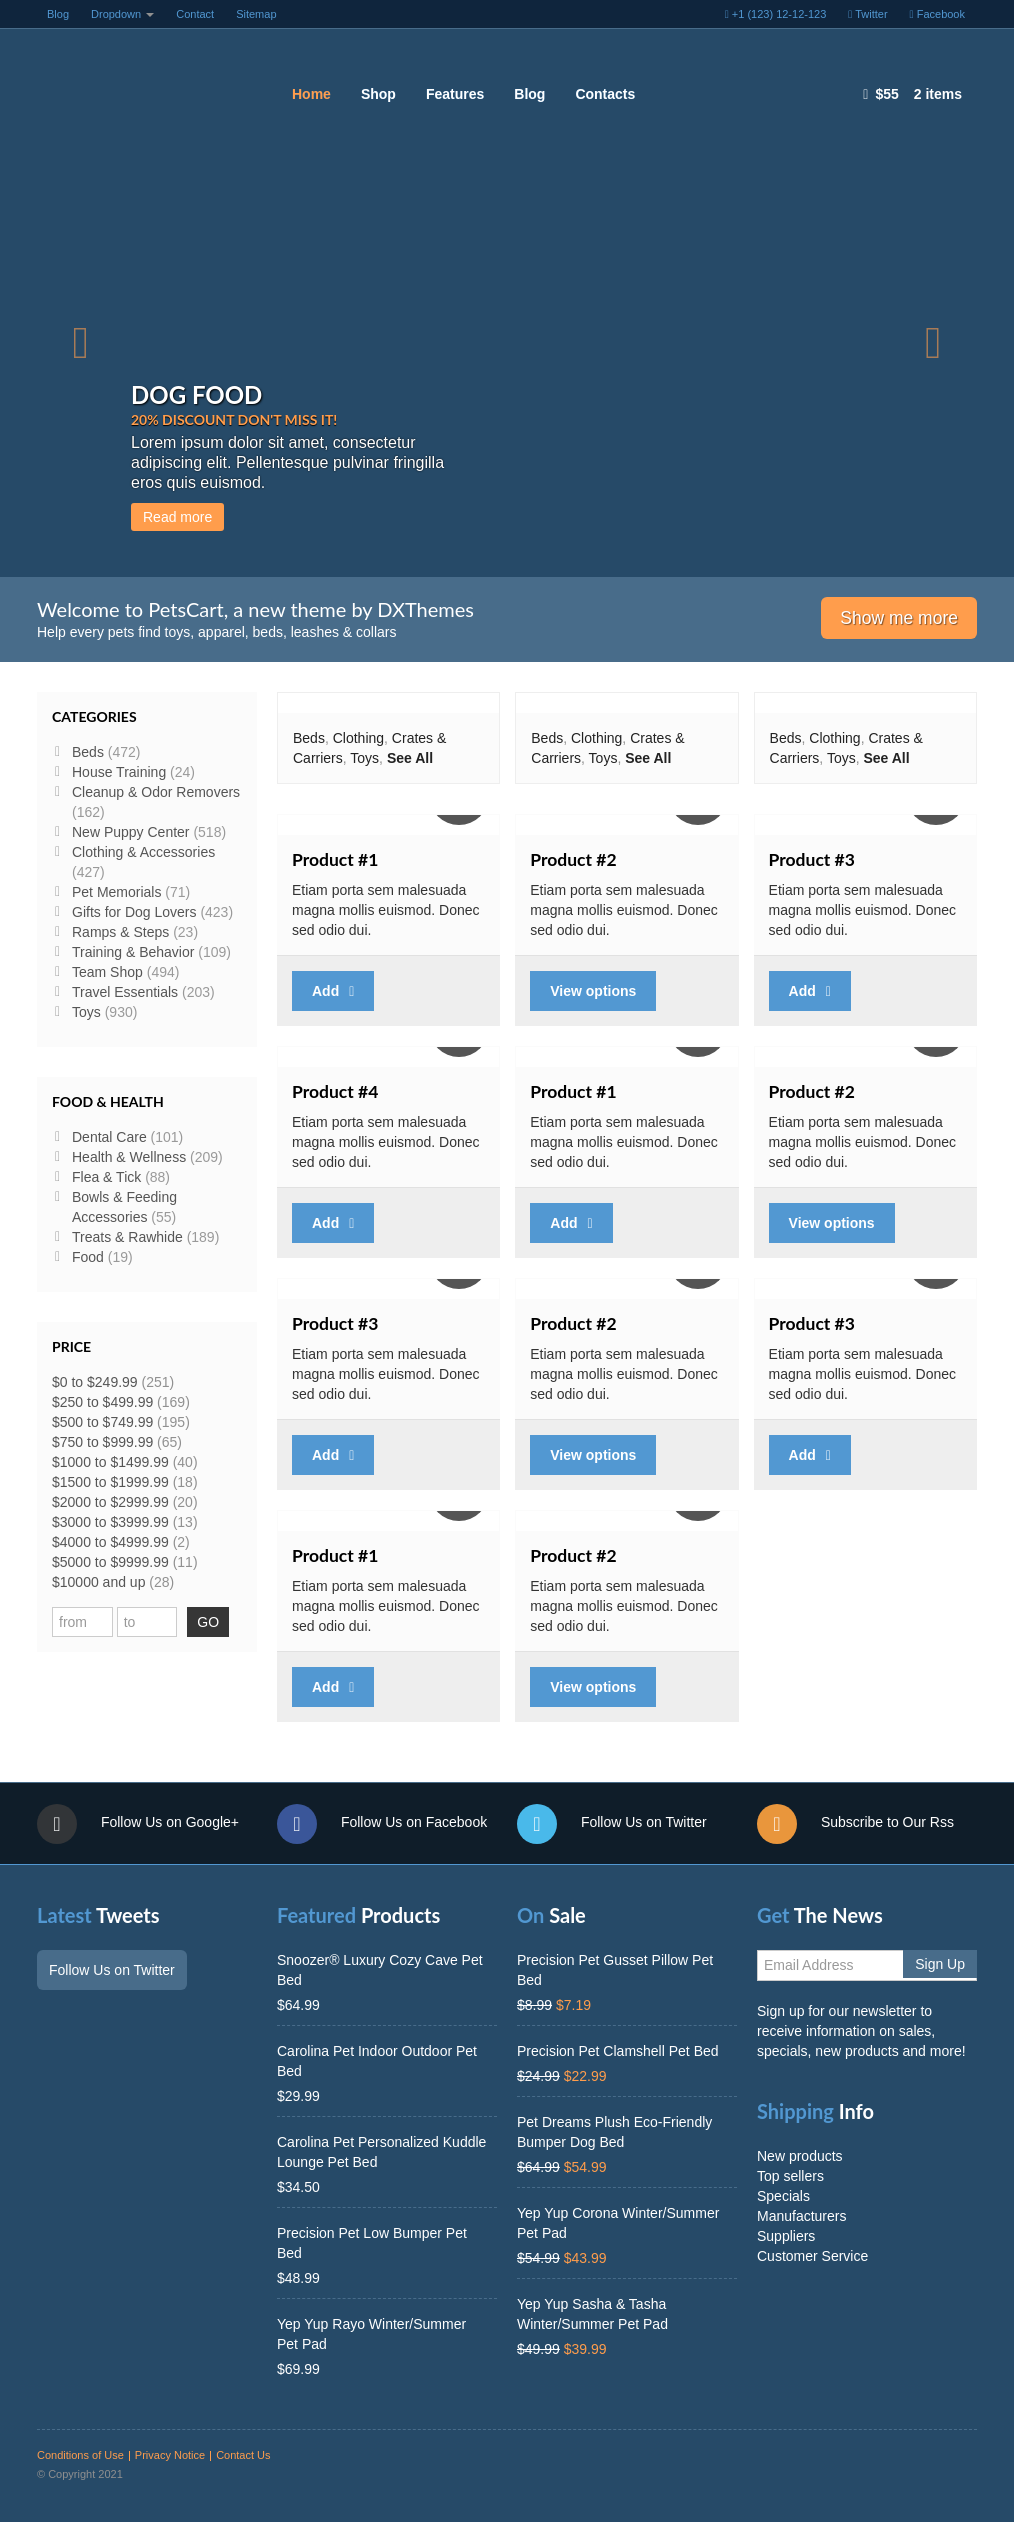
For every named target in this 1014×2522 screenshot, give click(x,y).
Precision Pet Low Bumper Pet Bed (372, 2243)
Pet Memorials (116, 892)
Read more (419, 517)
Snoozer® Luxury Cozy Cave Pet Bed (380, 1970)
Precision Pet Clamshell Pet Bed (618, 2051)
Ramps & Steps (120, 932)
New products (800, 2156)
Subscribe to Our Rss (855, 1824)
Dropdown (122, 14)
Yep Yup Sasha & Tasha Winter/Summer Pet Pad (592, 2314)
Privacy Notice (170, 2455)
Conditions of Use (80, 2455)
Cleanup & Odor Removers (156, 792)
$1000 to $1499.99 (110, 1462)
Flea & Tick (106, 1177)
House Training (119, 772)
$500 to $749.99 (102, 1422)
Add (333, 991)
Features (455, 94)
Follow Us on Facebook (382, 1824)
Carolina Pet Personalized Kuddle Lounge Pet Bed (381, 2152)
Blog (58, 14)
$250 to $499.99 (102, 1402)
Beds (309, 738)
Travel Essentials (125, 992)
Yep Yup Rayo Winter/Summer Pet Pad (371, 2334)
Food (88, 1257)
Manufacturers (801, 2216)
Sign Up (940, 1964)
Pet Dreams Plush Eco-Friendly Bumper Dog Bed (614, 2132)
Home (311, 94)
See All (410, 758)
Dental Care (109, 1137)
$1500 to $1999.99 (110, 1482)
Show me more (899, 618)
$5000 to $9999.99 (110, 1562)
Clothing (358, 738)
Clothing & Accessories (143, 852)
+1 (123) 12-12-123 (776, 14)
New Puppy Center (131, 832)
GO (208, 1622)
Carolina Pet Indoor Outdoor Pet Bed (377, 2061)
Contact (195, 14)
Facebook (937, 14)
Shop (378, 94)
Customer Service (812, 2256)
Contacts (605, 94)
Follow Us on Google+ (138, 1824)
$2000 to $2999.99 (110, 1502)
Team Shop (107, 972)
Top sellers (790, 2176)
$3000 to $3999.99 (110, 1522)
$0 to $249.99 (95, 1382)
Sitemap (256, 14)
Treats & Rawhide (127, 1237)
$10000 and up (98, 1582)
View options (593, 991)
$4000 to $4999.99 (110, 1542)
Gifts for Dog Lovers (134, 912)
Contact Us (243, 2455)
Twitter (867, 14)
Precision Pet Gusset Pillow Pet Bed (615, 1970)
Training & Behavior (133, 952)
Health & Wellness (129, 1157)
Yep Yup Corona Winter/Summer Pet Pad (618, 2223)
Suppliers (786, 2236)
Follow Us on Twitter (612, 1824)
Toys (364, 758)
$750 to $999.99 (102, 1442)
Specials (783, 2196)
